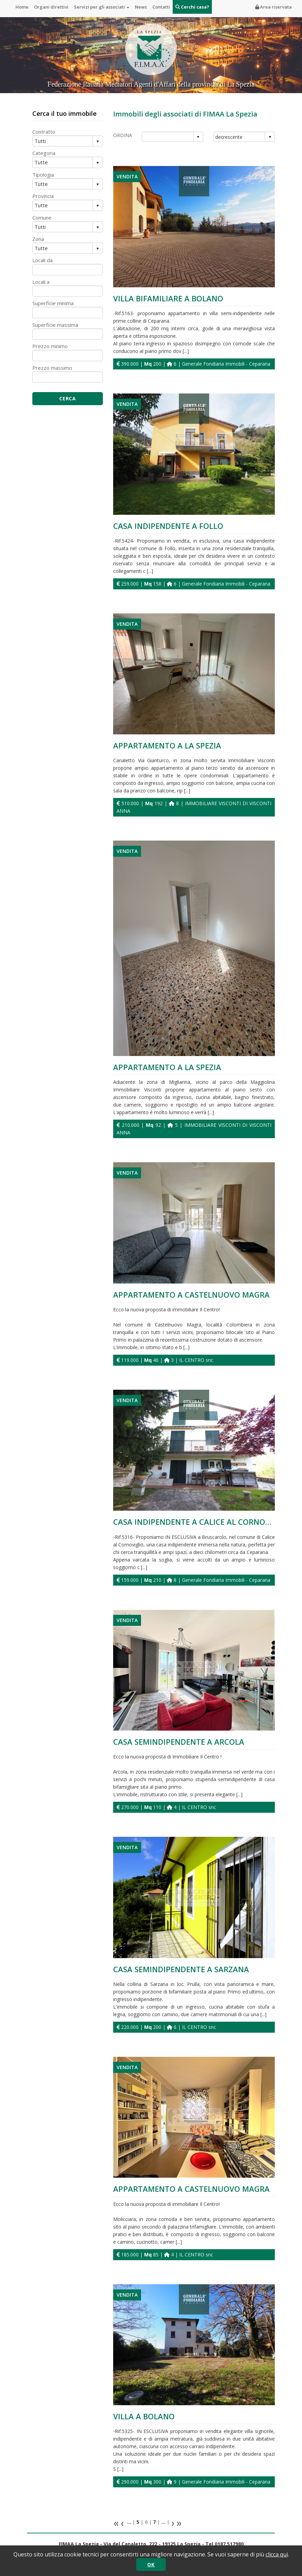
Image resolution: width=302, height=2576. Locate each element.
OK (150, 2564)
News (141, 7)
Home (22, 7)
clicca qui (277, 2554)
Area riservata (273, 7)
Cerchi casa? (192, 7)
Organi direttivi (51, 7)
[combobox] (168, 137)
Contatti (161, 7)
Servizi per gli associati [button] (101, 7)
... (129, 2522)
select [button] (198, 137)
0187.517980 (229, 2544)
